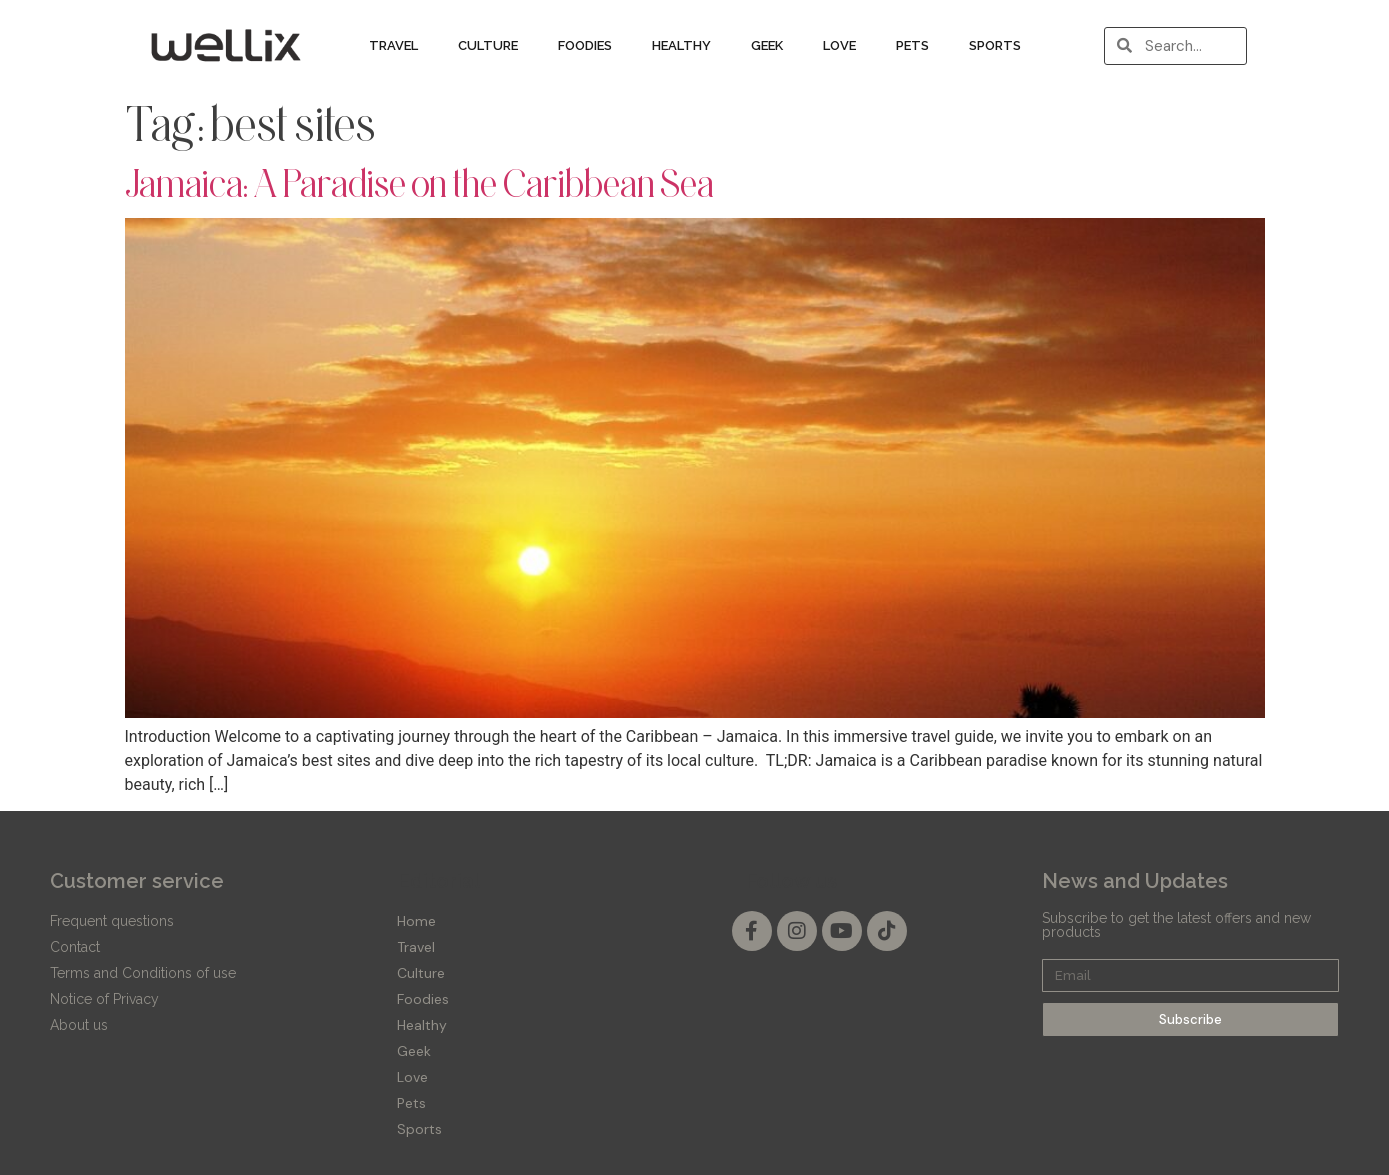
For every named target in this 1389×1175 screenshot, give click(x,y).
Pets (912, 45)
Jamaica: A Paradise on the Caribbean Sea (419, 183)
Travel (393, 45)
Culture (488, 45)
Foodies (585, 45)
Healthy (681, 45)
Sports (995, 45)
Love (839, 45)
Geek (767, 45)
